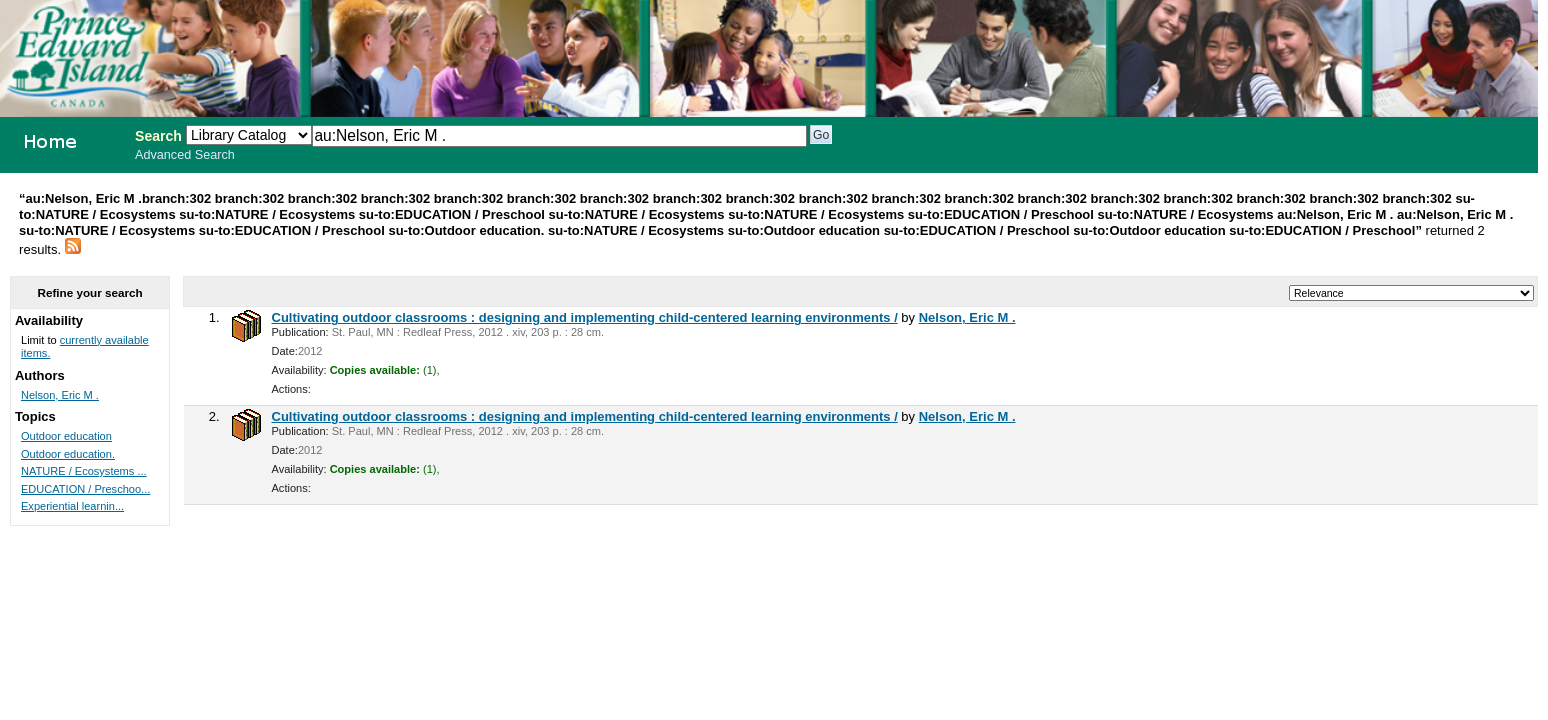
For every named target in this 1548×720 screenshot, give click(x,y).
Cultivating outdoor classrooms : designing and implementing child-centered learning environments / (585, 317)
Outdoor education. (68, 454)
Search (158, 136)
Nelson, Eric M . (967, 317)
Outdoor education (66, 436)
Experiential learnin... (72, 506)
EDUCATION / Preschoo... (85, 489)
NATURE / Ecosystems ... (84, 471)
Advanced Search (185, 155)
